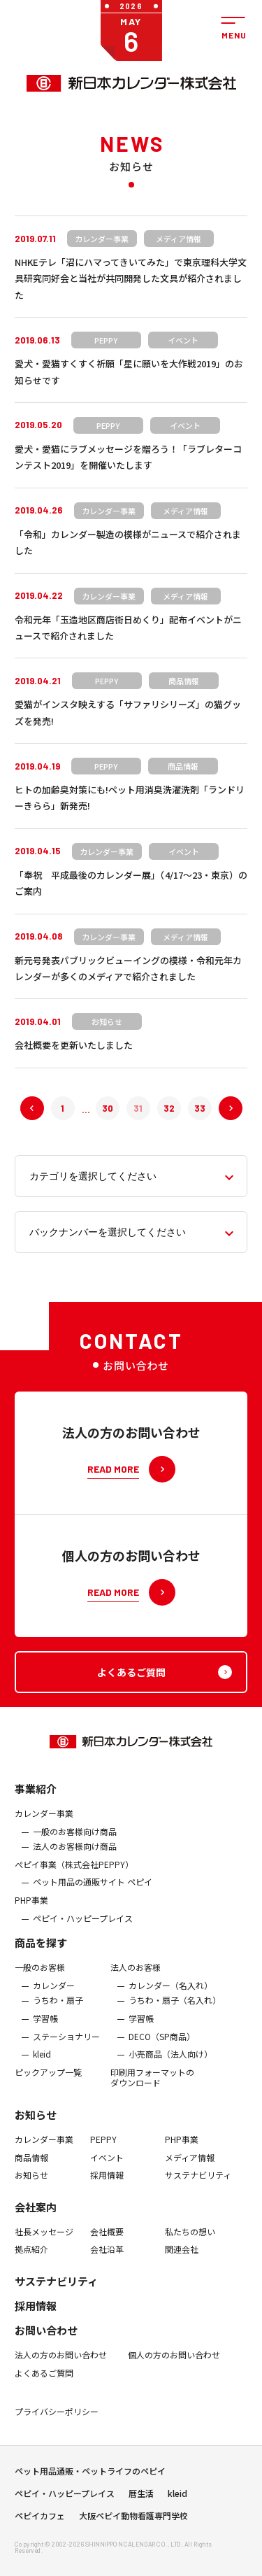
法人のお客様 (135, 1978)
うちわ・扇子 (58, 2011)
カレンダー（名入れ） (170, 1996)
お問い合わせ (46, 2340)
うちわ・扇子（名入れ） (175, 2011)
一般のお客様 (40, 1978)
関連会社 (181, 2260)
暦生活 (141, 2498)
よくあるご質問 (44, 2383)
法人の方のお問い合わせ (61, 2365)
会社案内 (36, 2217)
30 (107, 1108)
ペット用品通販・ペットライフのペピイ (90, 2476)
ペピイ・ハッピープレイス (83, 1928)
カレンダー (54, 1996)
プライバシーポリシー (57, 2422)
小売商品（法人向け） (170, 2065)
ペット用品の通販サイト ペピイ (92, 1893)
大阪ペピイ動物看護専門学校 (133, 2521)
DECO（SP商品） (162, 2047)
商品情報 (31, 2168)
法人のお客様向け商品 (75, 1857)
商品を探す (41, 1953)
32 (169, 1108)
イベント (107, 2168)
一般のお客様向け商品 (75, 1842)
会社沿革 (107, 2260)
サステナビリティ (198, 2186)
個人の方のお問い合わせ (174, 2365)
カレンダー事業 (44, 1824)
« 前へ (20, 1108)
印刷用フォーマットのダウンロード (152, 2088)
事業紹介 (36, 1799)
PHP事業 (31, 1910)
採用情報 (107, 2186)
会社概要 (107, 2242)
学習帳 (45, 2028)
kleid (42, 2065)
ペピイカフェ (40, 2521)
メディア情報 (189, 2168)
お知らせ (36, 2125)
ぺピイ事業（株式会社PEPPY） (74, 1875)
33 (199, 1108)
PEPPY (103, 2150)
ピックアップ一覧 (48, 2082)
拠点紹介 (31, 2260)
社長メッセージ (44, 2242)
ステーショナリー (66, 2047)
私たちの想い (190, 2242)
